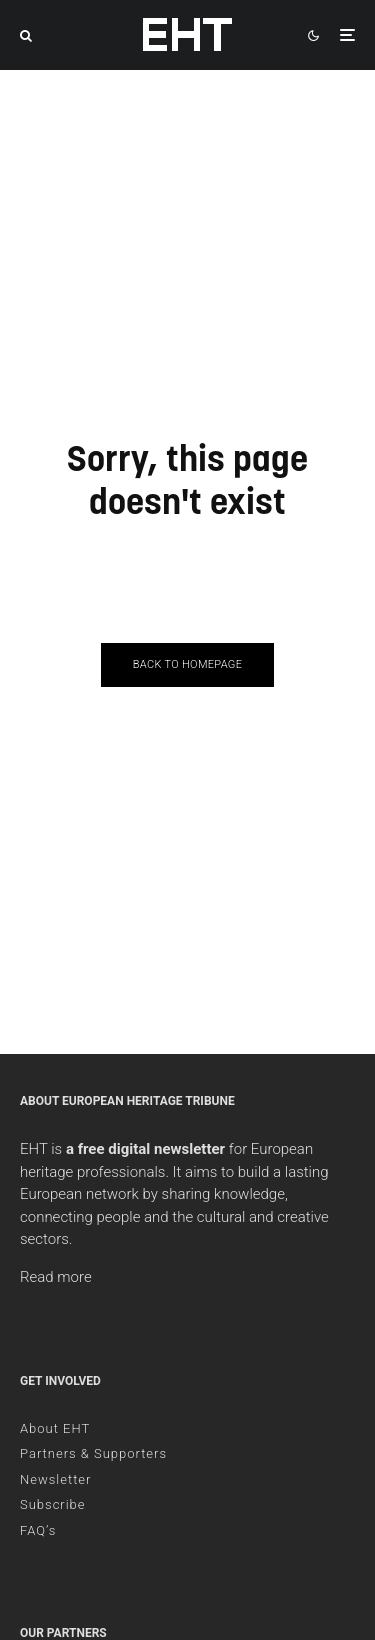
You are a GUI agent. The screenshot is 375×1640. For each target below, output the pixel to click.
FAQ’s (38, 1530)
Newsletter (55, 1479)
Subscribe (53, 1504)
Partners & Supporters (93, 1453)
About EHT (55, 1428)
